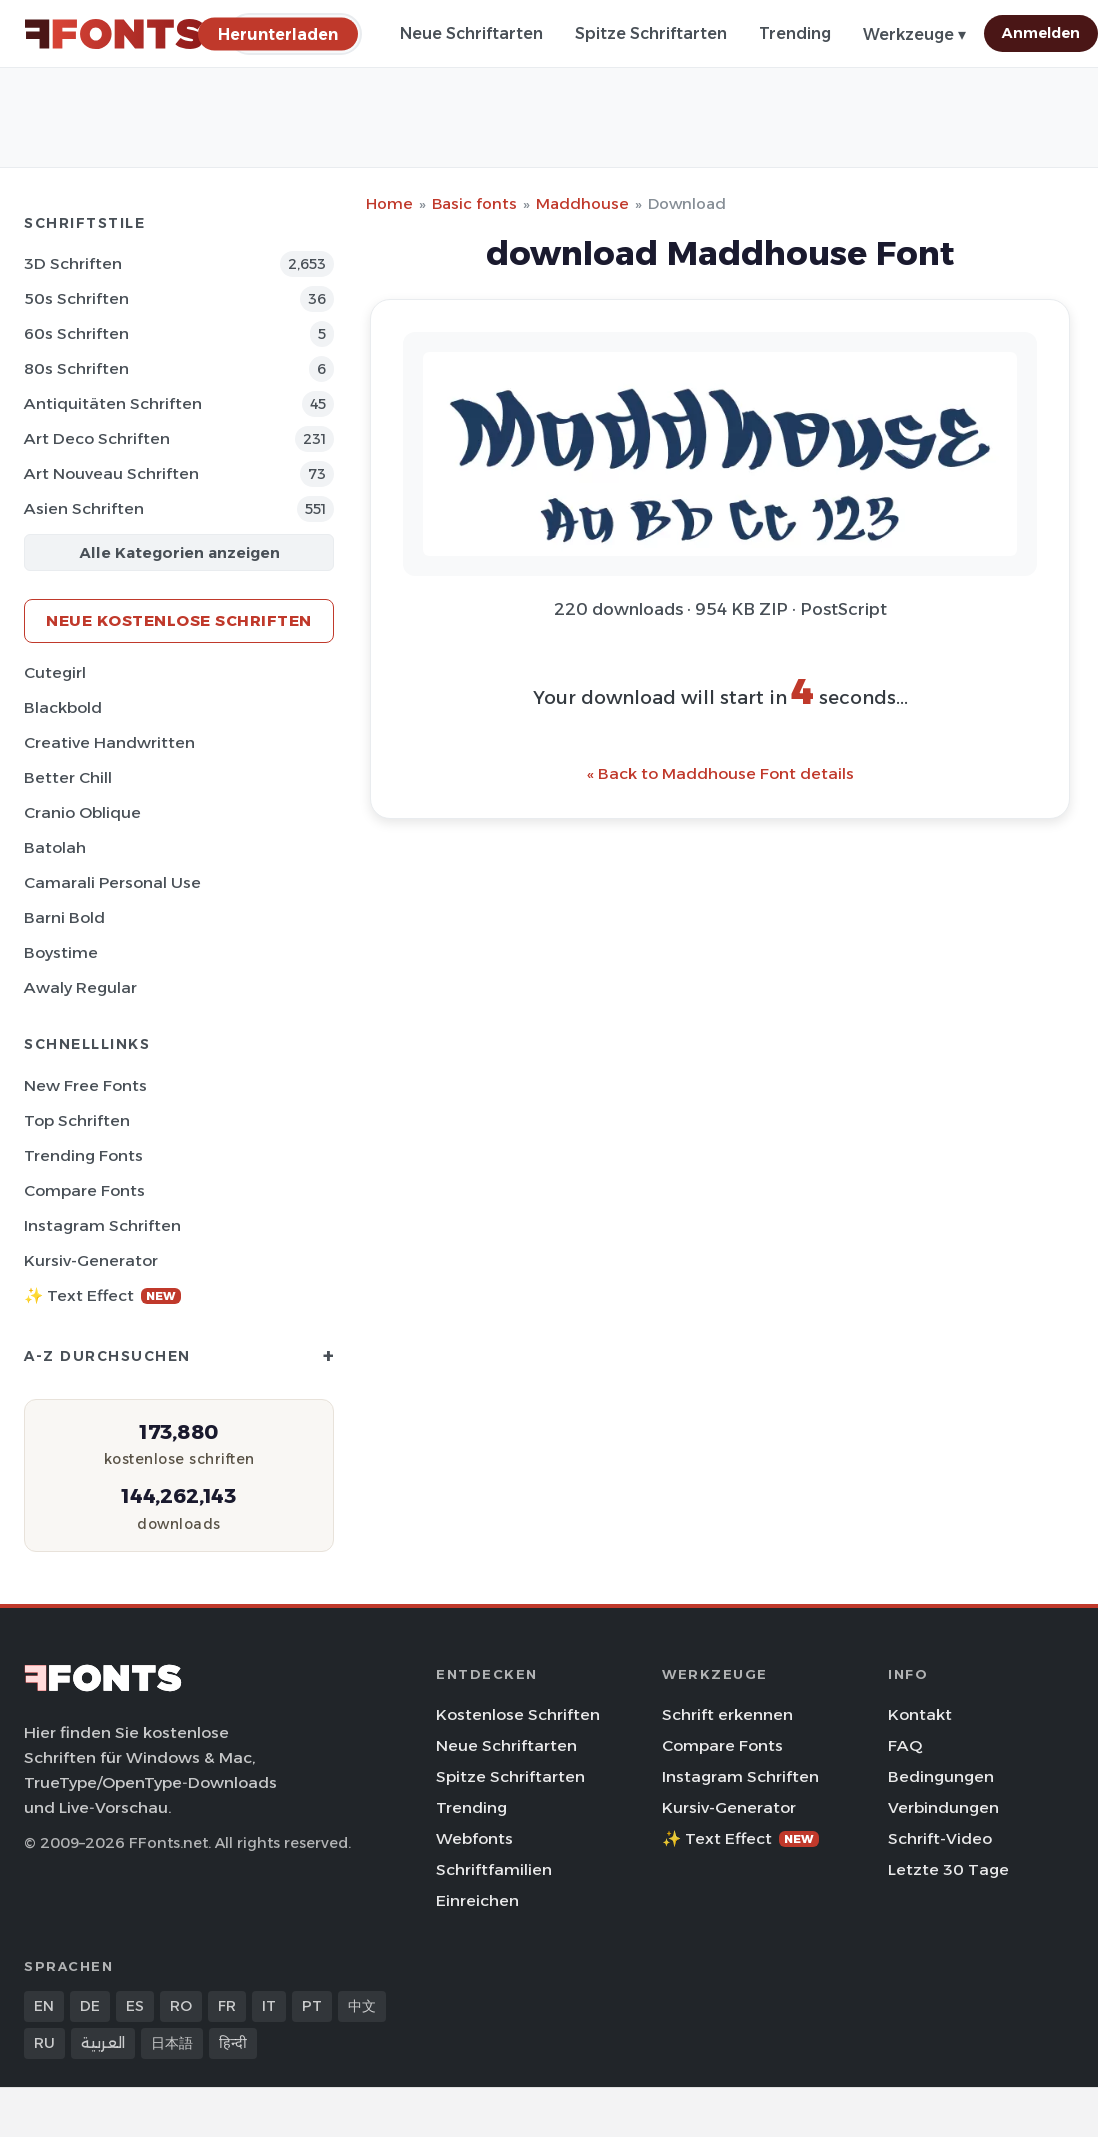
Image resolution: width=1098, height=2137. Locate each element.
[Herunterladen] (278, 33)
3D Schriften (73, 263)
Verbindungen (943, 1807)
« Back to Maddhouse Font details (720, 773)
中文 (362, 2006)
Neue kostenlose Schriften (179, 620)
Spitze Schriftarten (651, 33)
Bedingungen (941, 1776)
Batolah (55, 847)
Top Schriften (77, 1120)
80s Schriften (76, 368)
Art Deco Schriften (97, 438)
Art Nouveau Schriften (111, 473)
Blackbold (63, 707)
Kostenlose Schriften (518, 1714)
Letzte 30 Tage (948, 1869)
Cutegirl (55, 672)
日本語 (172, 2043)
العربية (103, 2043)
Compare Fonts (84, 1190)
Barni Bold (64, 917)
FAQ (905, 1745)
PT (312, 2006)
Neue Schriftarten (471, 33)
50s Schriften (76, 298)
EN (44, 2006)
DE (90, 2006)
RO (181, 2006)
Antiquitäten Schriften (113, 403)
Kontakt (920, 1714)
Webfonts (474, 1838)
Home (389, 203)
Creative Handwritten (109, 742)
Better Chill (68, 777)
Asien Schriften (84, 508)
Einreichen (477, 1900)
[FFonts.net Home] (114, 34)
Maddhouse (582, 203)
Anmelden (1041, 33)
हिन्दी (233, 2043)
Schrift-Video (940, 1838)
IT (269, 2006)
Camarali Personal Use (112, 882)
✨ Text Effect (102, 1295)
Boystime (61, 952)
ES (135, 2006)
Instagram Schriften (102, 1225)
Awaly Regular (80, 987)
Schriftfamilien (494, 1869)
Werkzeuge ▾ (914, 34)
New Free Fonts (85, 1085)
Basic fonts (474, 203)
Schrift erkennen (727, 1714)
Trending (795, 33)
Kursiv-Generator (91, 1260)
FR (227, 2006)
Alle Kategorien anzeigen (179, 552)
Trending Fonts (83, 1155)
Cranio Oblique (82, 812)
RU (44, 2043)
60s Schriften (76, 333)
